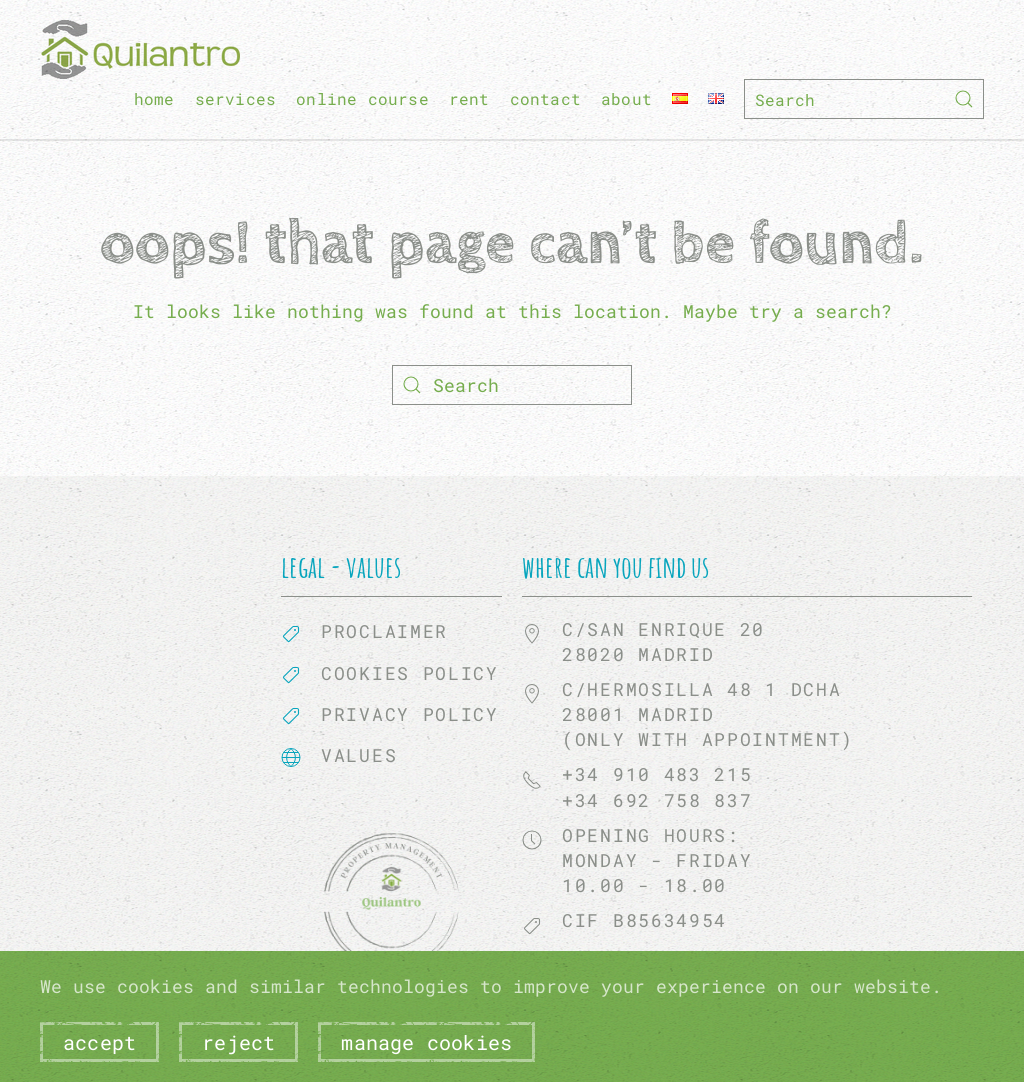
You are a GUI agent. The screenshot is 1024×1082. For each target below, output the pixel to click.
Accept (99, 1042)
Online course (362, 98)
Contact (545, 98)
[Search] (864, 99)
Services (236, 98)
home (154, 98)
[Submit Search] (964, 99)
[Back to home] (140, 49)
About (626, 98)
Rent (469, 98)
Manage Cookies (426, 1042)
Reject (238, 1042)
